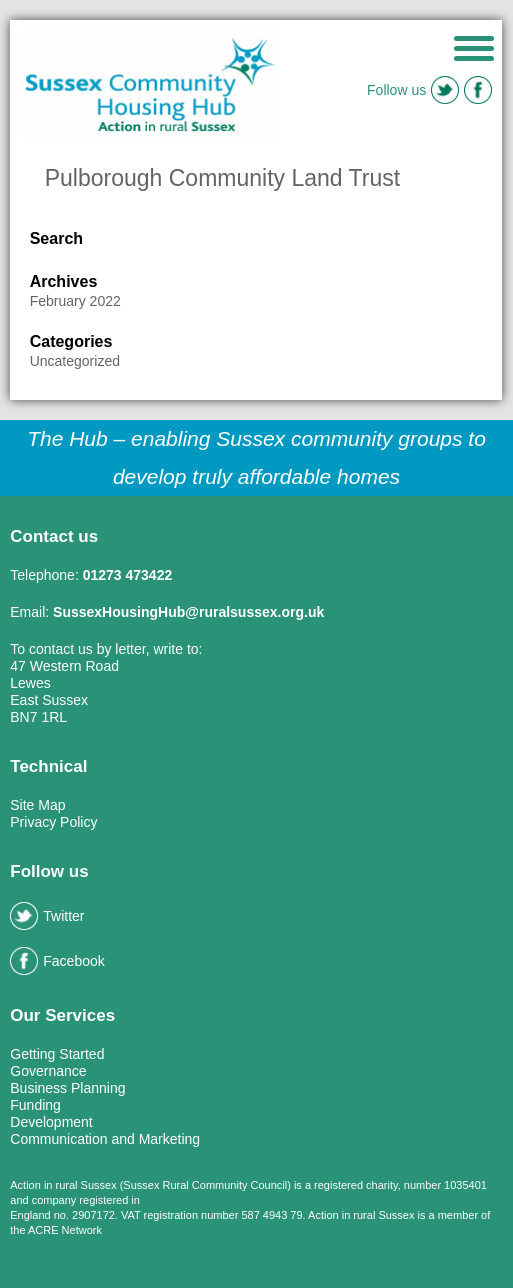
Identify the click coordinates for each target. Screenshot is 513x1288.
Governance (48, 1071)
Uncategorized (75, 361)
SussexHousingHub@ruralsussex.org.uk (188, 612)
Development (51, 1122)
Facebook (57, 961)
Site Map (37, 805)
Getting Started (57, 1054)
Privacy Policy (53, 822)
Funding (35, 1105)
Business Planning (67, 1088)
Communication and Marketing (105, 1139)
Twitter (47, 916)
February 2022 (75, 301)
